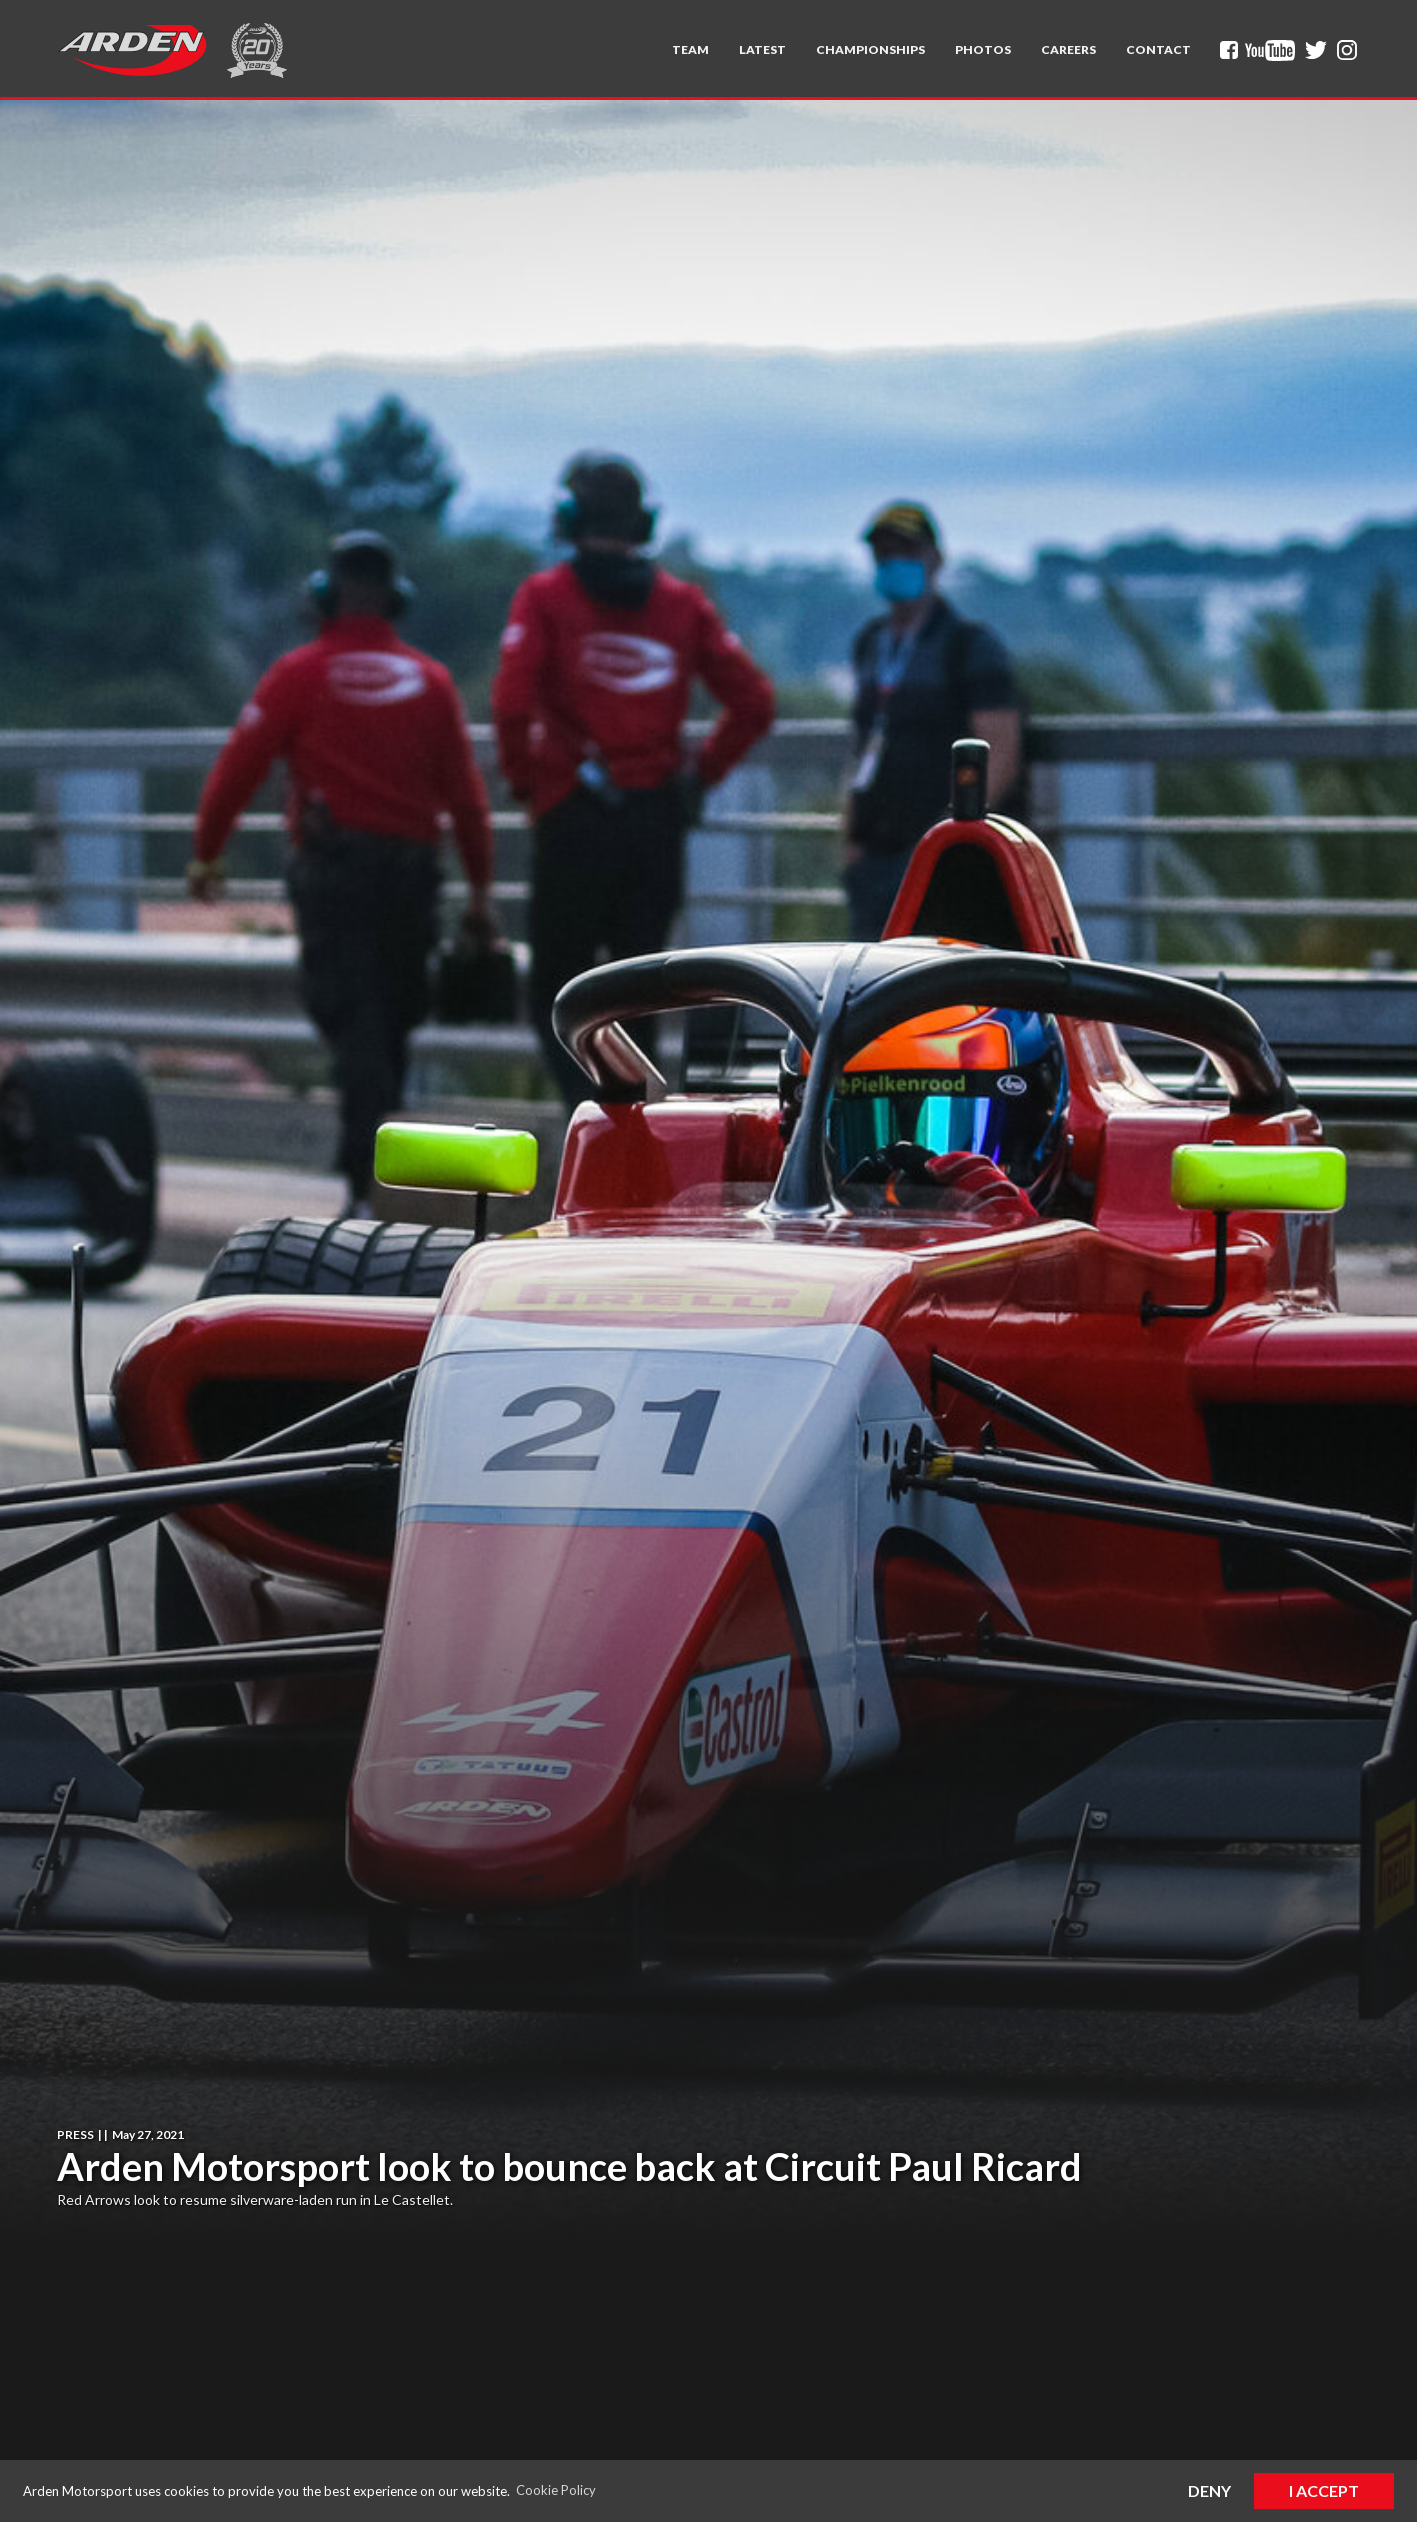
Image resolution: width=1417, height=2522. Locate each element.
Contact (1158, 49)
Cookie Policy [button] (556, 2490)
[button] (690, 50)
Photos (983, 49)
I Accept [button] (1324, 2490)
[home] (132, 50)
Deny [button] (1209, 2490)
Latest (762, 49)
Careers (1068, 49)
